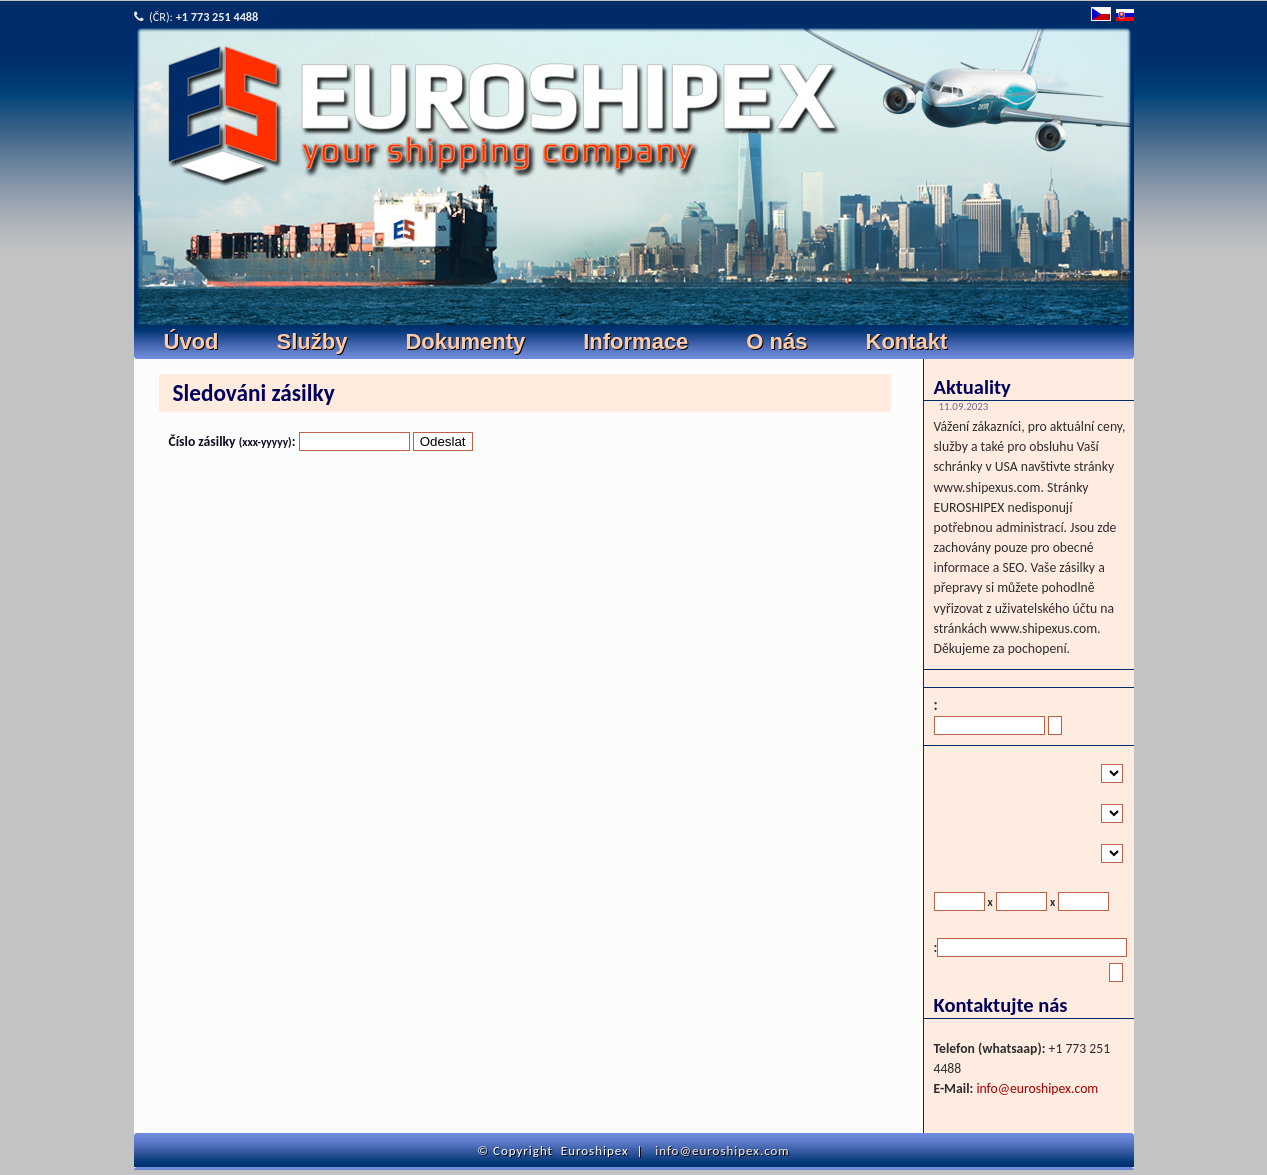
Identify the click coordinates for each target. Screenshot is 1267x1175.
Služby (312, 341)
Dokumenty (465, 341)
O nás (776, 341)
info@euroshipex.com (1037, 1088)
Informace (635, 341)
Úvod (191, 341)
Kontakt (907, 341)
